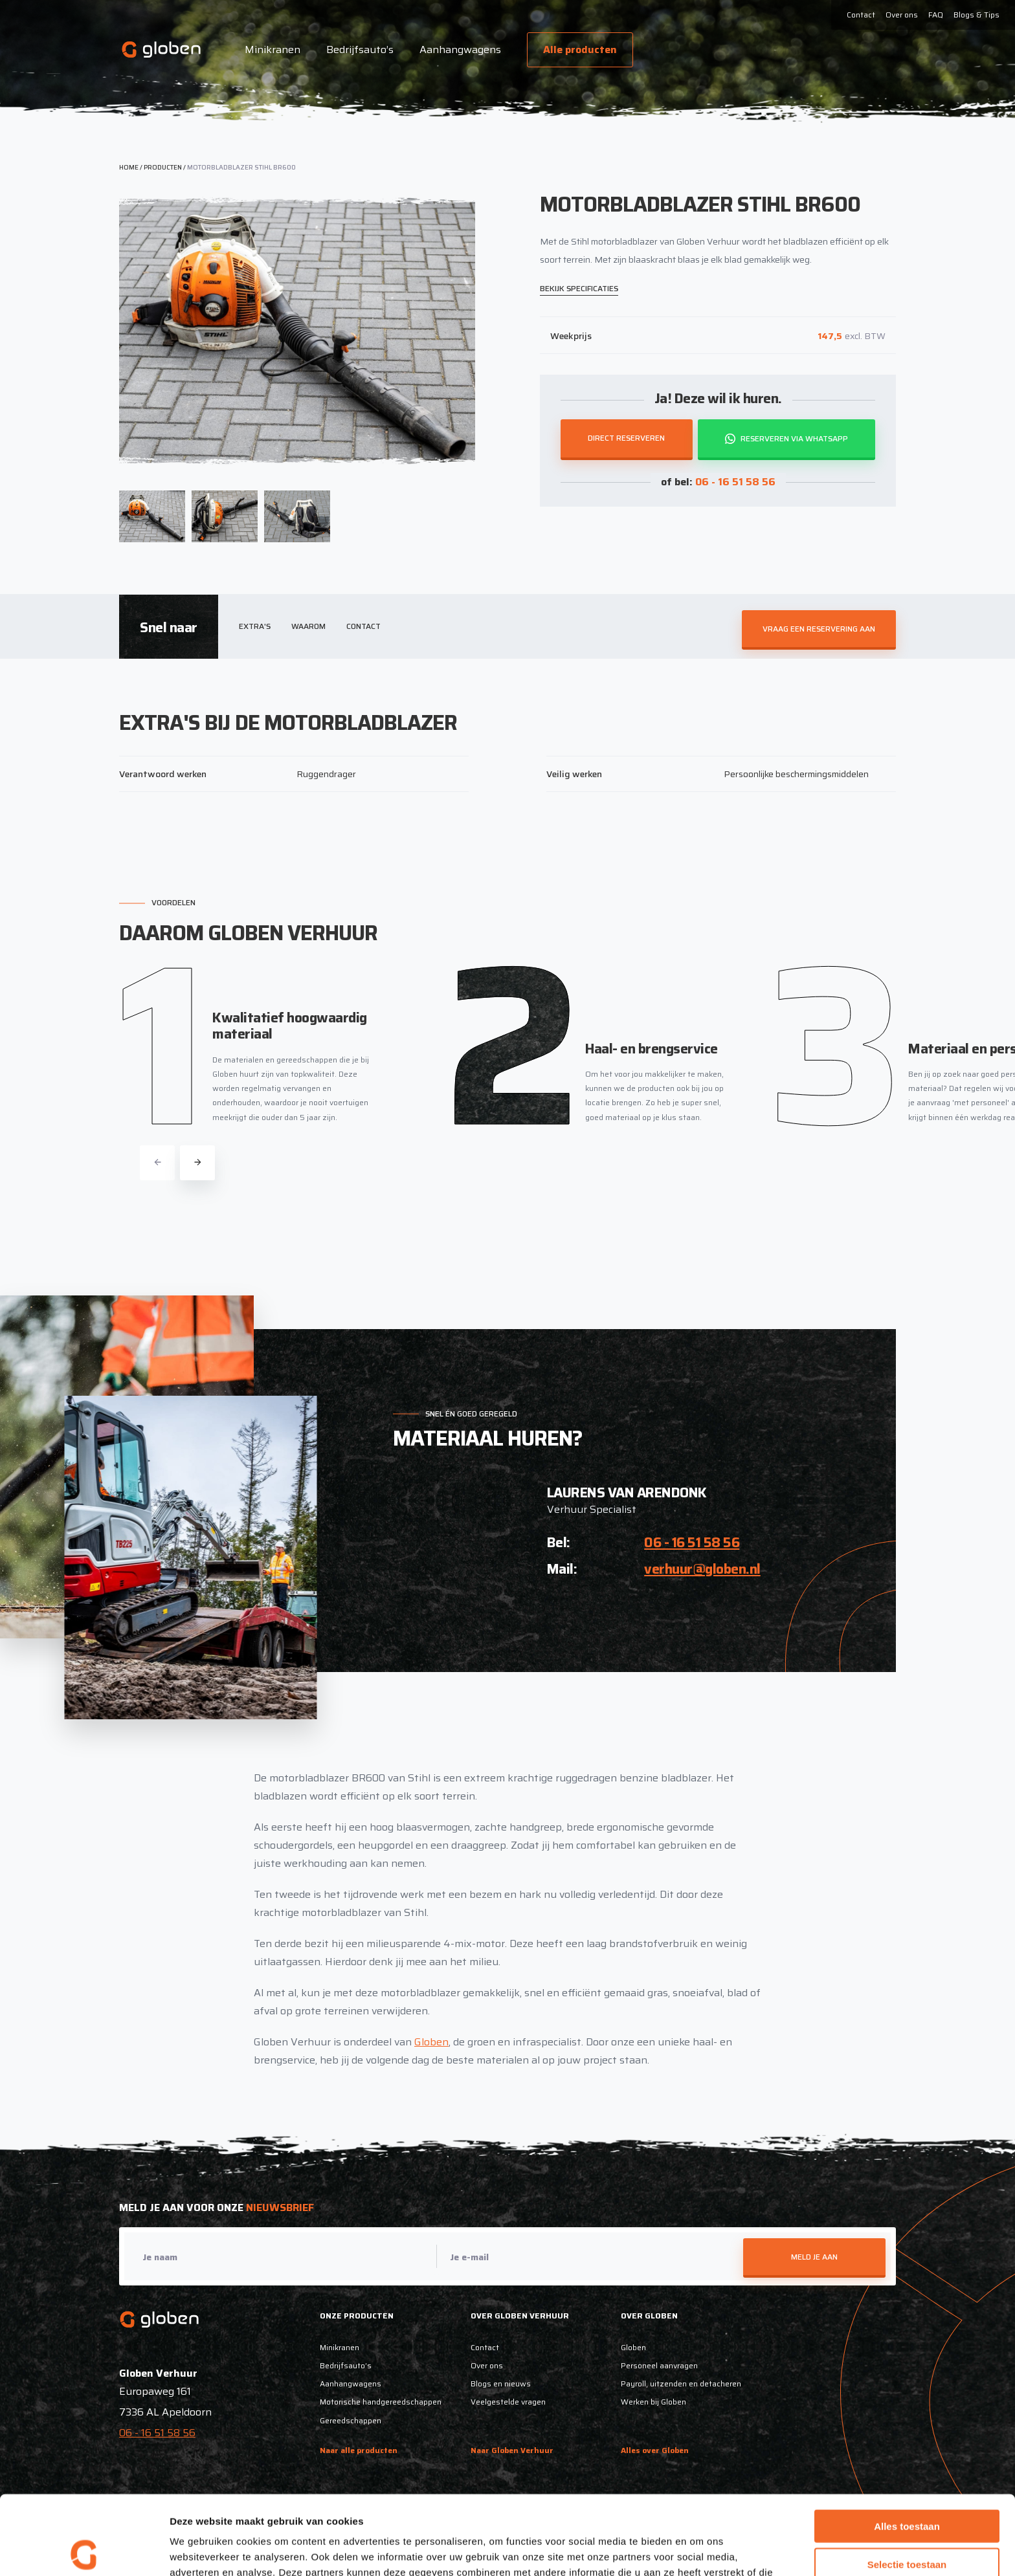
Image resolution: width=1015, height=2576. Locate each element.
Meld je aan (814, 2257)
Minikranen (272, 49)
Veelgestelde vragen (508, 2401)
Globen (431, 2042)
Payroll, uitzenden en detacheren (681, 2383)
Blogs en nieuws (501, 2383)
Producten (163, 167)
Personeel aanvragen (659, 2365)
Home (129, 167)
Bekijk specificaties (579, 288)
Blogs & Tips (976, 14)
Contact (861, 14)
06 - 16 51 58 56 (735, 482)
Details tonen (699, 2550)
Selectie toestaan (907, 2485)
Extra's (255, 626)
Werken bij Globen (653, 2401)
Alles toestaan (907, 2446)
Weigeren (906, 2522)
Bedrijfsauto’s (360, 49)
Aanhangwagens (460, 49)
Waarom (308, 626)
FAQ (935, 14)
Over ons (902, 14)
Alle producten (580, 49)
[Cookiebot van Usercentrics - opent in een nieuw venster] (83, 2550)
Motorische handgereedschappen (380, 2401)
